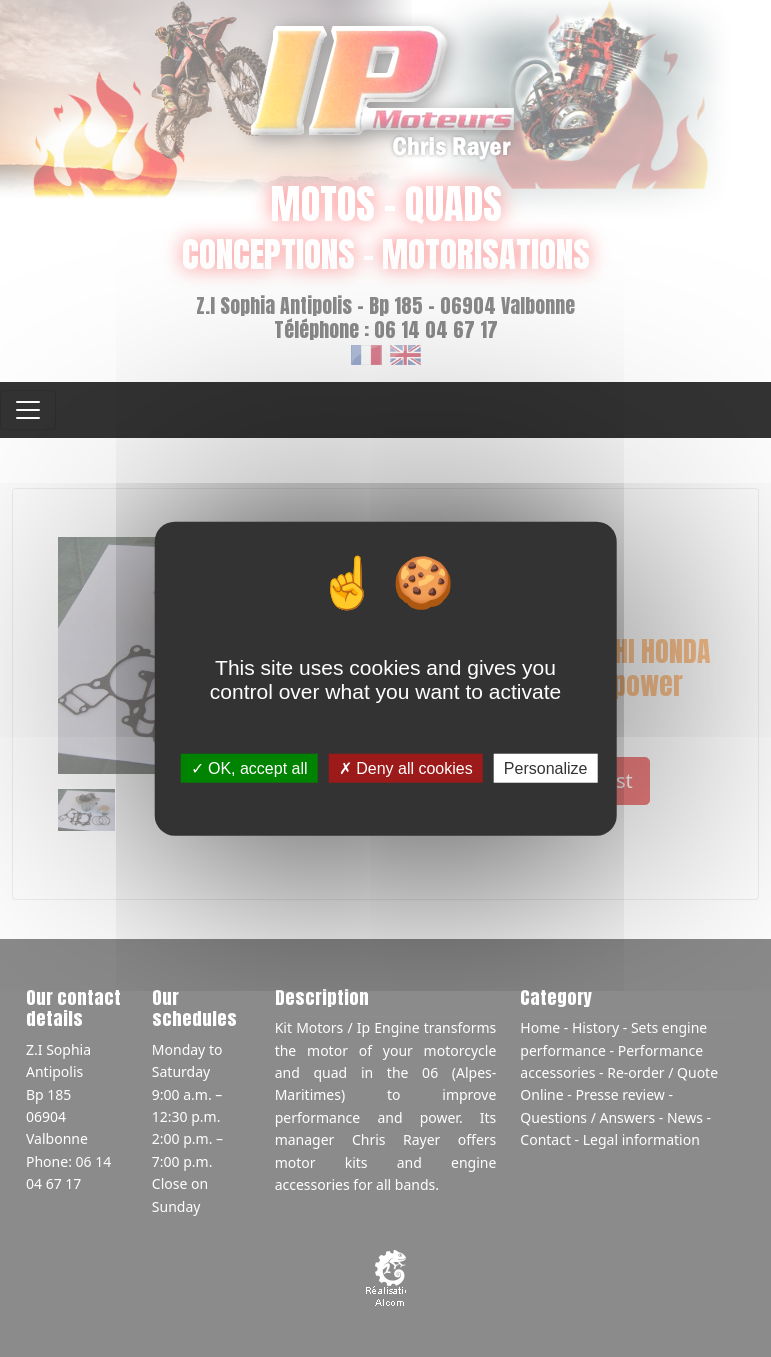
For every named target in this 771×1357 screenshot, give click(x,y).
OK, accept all (249, 768)
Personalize (546, 768)
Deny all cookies (406, 768)
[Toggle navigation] (28, 410)
